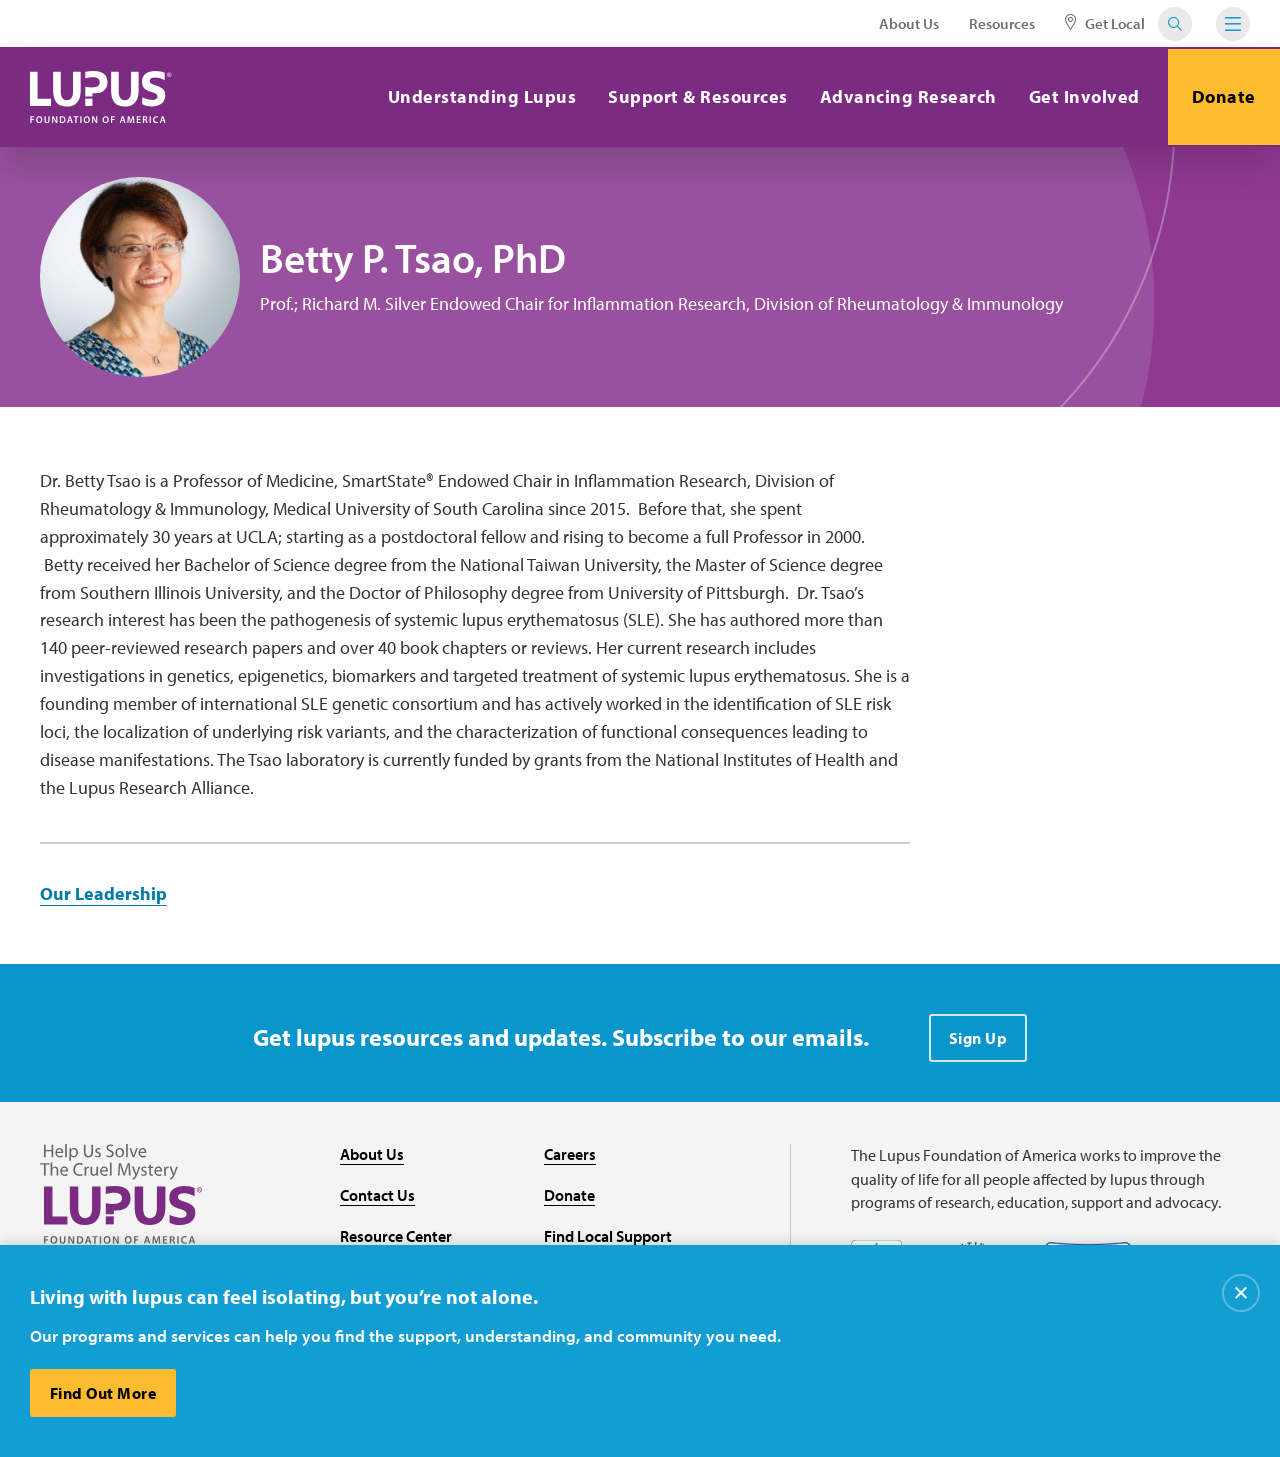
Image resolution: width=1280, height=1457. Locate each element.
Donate (1223, 96)
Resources (1002, 23)
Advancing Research (905, 96)
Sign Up (978, 1038)
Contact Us (377, 1195)
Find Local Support (608, 1236)
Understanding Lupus (479, 96)
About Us (909, 23)
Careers (570, 1154)
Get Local (1105, 23)
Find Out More (103, 1393)
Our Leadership (103, 893)
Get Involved (1081, 96)
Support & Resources (696, 96)
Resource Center (396, 1236)
